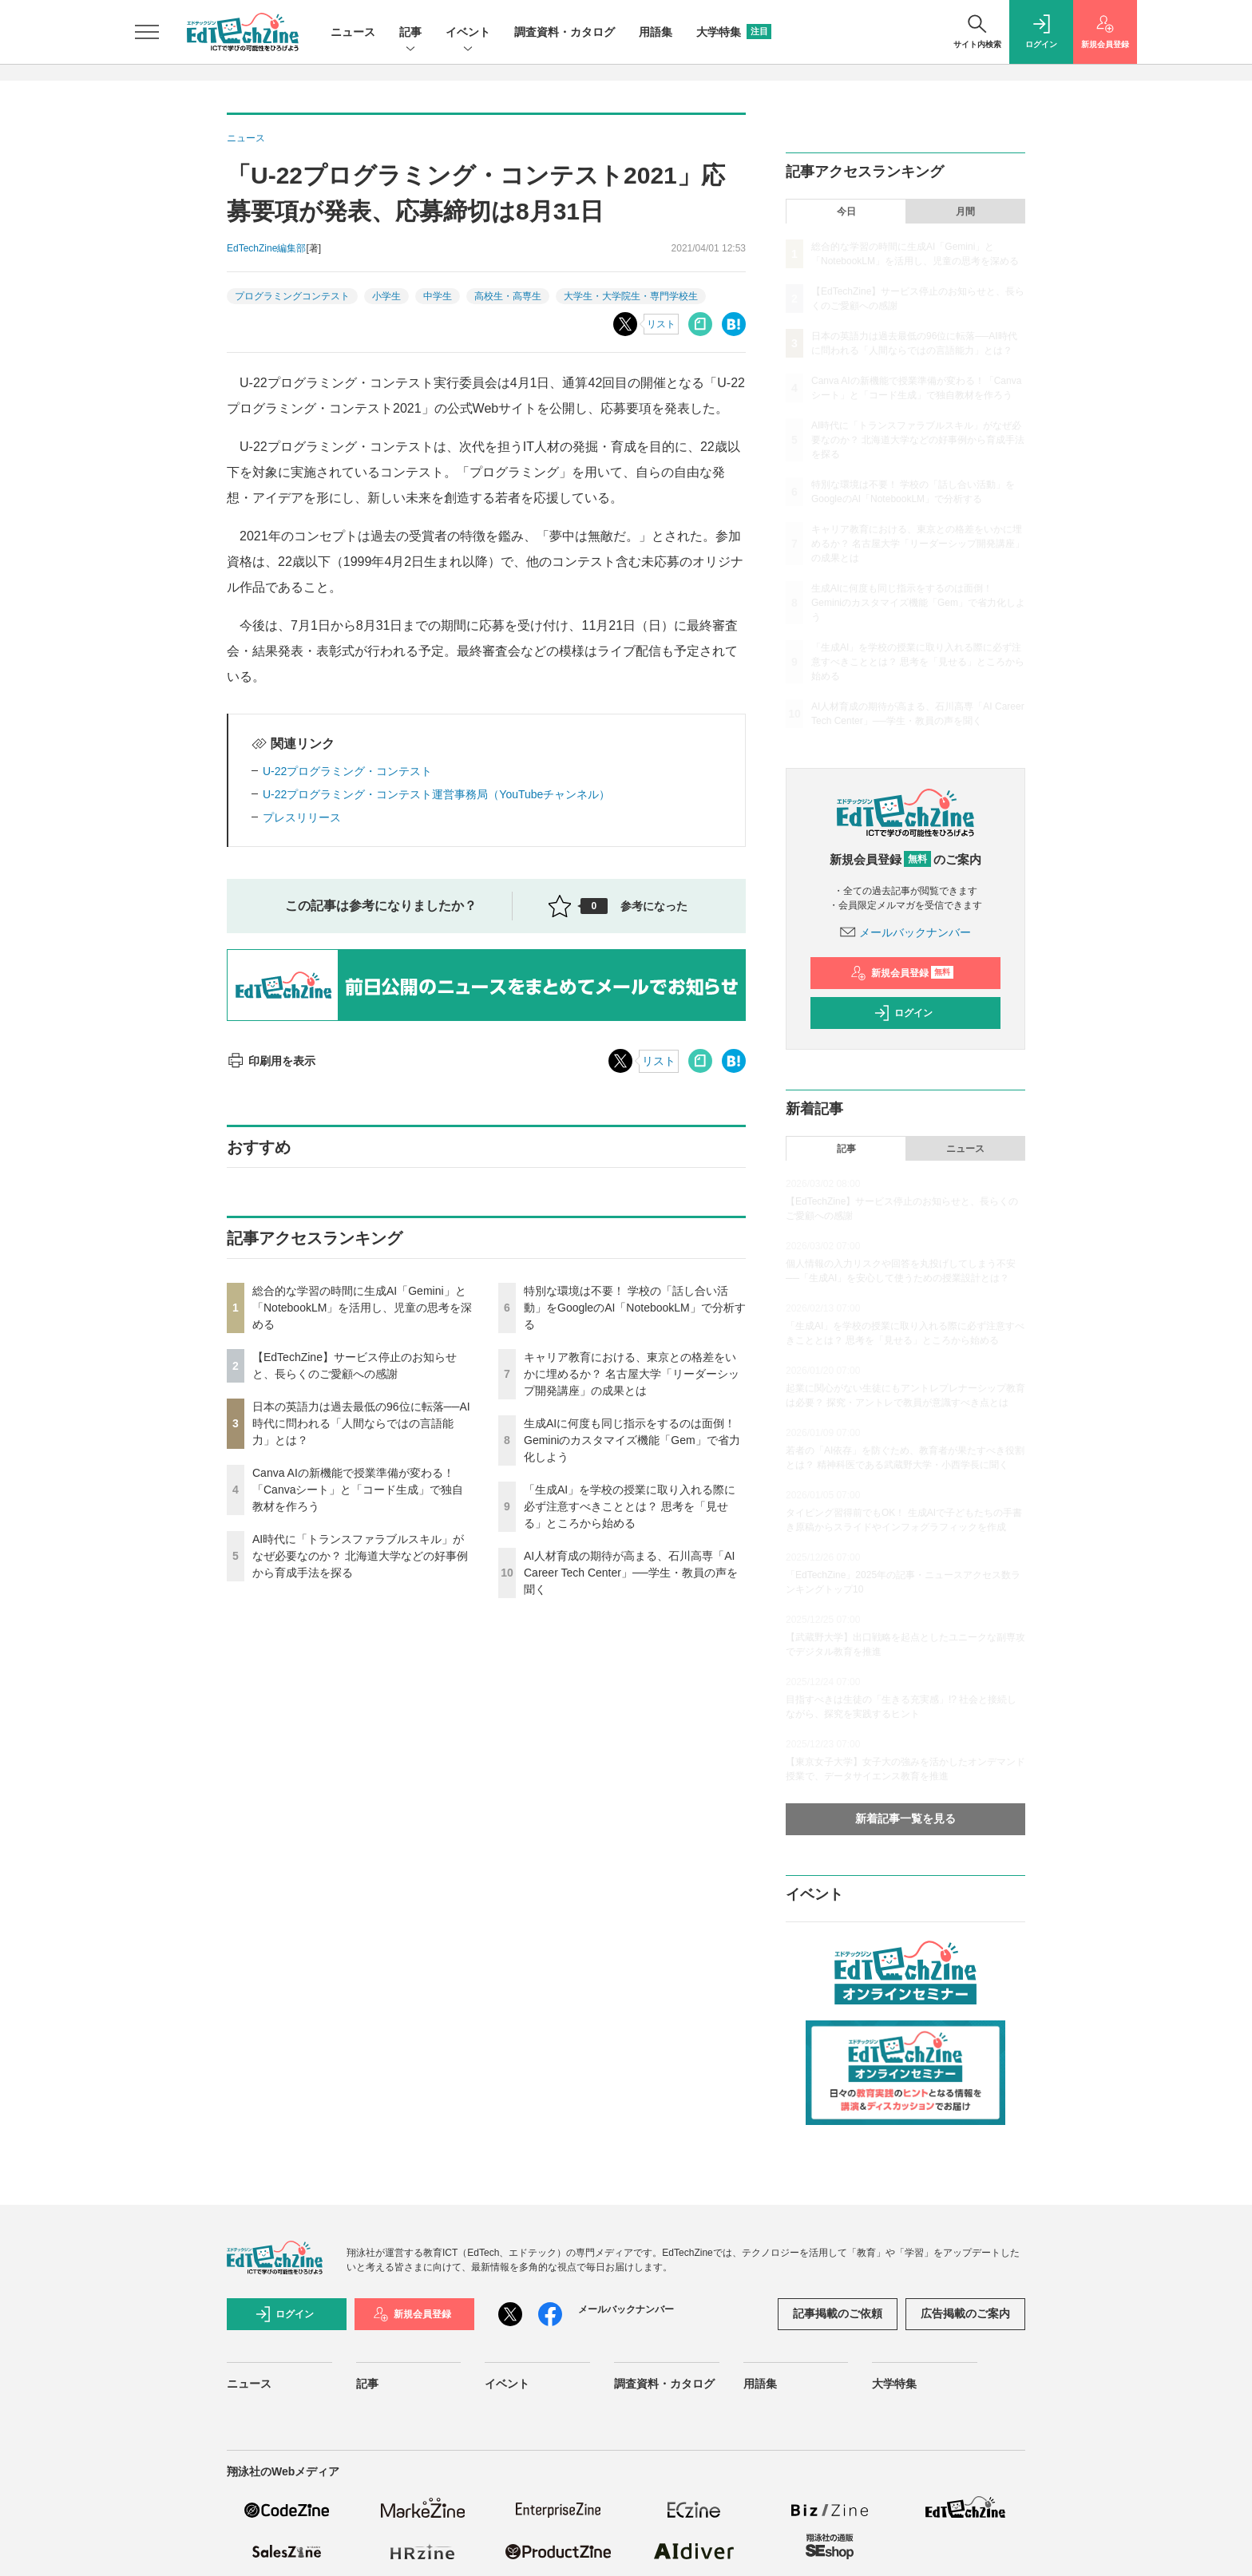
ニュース (353, 32)
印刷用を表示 (271, 1061)
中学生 (437, 296)
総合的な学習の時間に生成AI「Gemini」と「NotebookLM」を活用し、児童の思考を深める (362, 1307)
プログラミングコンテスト (292, 296)
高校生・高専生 (507, 296)
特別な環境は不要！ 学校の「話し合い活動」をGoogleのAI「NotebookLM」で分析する (635, 1307)
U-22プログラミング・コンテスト (347, 771)
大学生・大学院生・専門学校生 (631, 296)
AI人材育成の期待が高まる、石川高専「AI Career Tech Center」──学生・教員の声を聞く (631, 1572)
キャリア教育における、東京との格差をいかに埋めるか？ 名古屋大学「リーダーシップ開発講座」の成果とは (631, 1374)
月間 (965, 211)
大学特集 (733, 32)
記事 (410, 33)
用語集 (655, 32)
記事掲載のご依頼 (837, 2313)
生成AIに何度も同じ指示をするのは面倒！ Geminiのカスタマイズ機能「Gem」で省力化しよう (632, 1440)
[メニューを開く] (147, 32)
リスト (661, 324)
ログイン (903, 1013)
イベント (468, 33)
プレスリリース (302, 817)
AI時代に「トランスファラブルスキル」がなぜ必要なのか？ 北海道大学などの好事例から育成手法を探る (360, 1556)
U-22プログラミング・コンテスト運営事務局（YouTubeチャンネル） (436, 794)
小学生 (386, 296)
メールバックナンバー (905, 932)
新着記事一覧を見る (905, 1818)
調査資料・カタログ (564, 32)
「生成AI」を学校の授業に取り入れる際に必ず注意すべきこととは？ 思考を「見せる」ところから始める (629, 1506)
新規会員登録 (901, 973)
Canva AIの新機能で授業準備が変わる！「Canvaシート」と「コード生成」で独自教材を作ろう (357, 1489)
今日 (846, 211)
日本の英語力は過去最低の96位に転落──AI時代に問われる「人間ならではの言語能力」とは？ (361, 1423)
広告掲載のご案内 (965, 2313)
